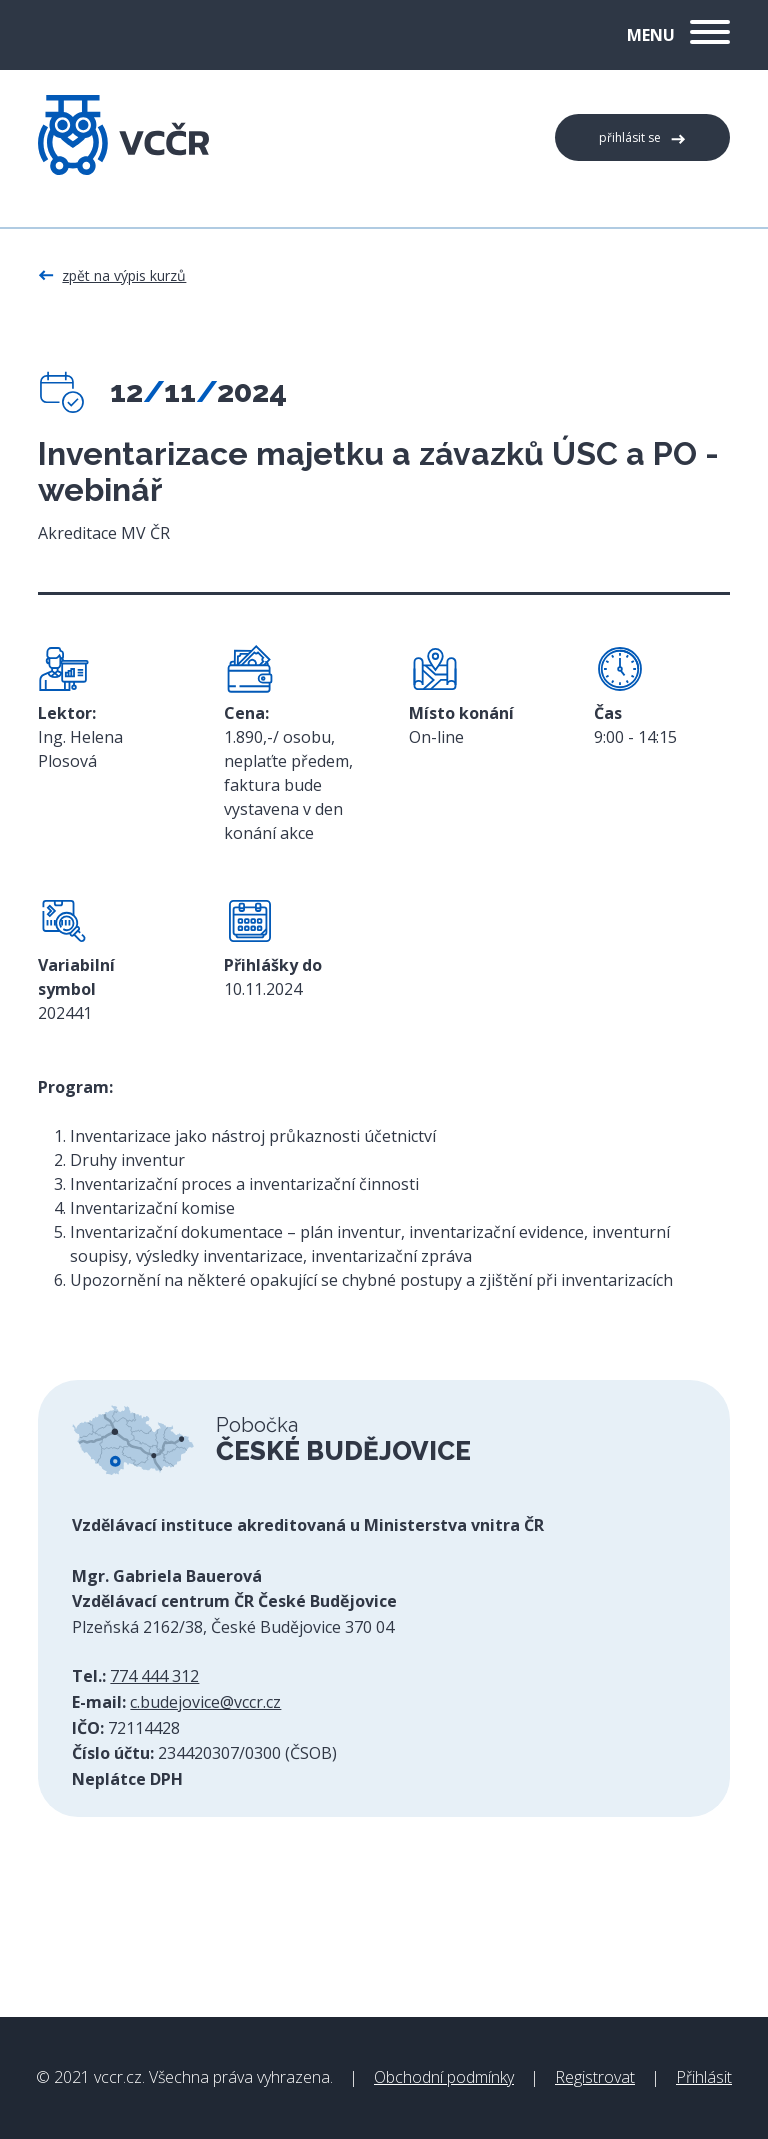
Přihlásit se (630, 137)
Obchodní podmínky (444, 2077)
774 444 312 (154, 1676)
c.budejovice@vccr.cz (205, 1702)
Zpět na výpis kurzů (124, 275)
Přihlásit (704, 2077)
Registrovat (595, 2077)
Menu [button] (678, 35)
